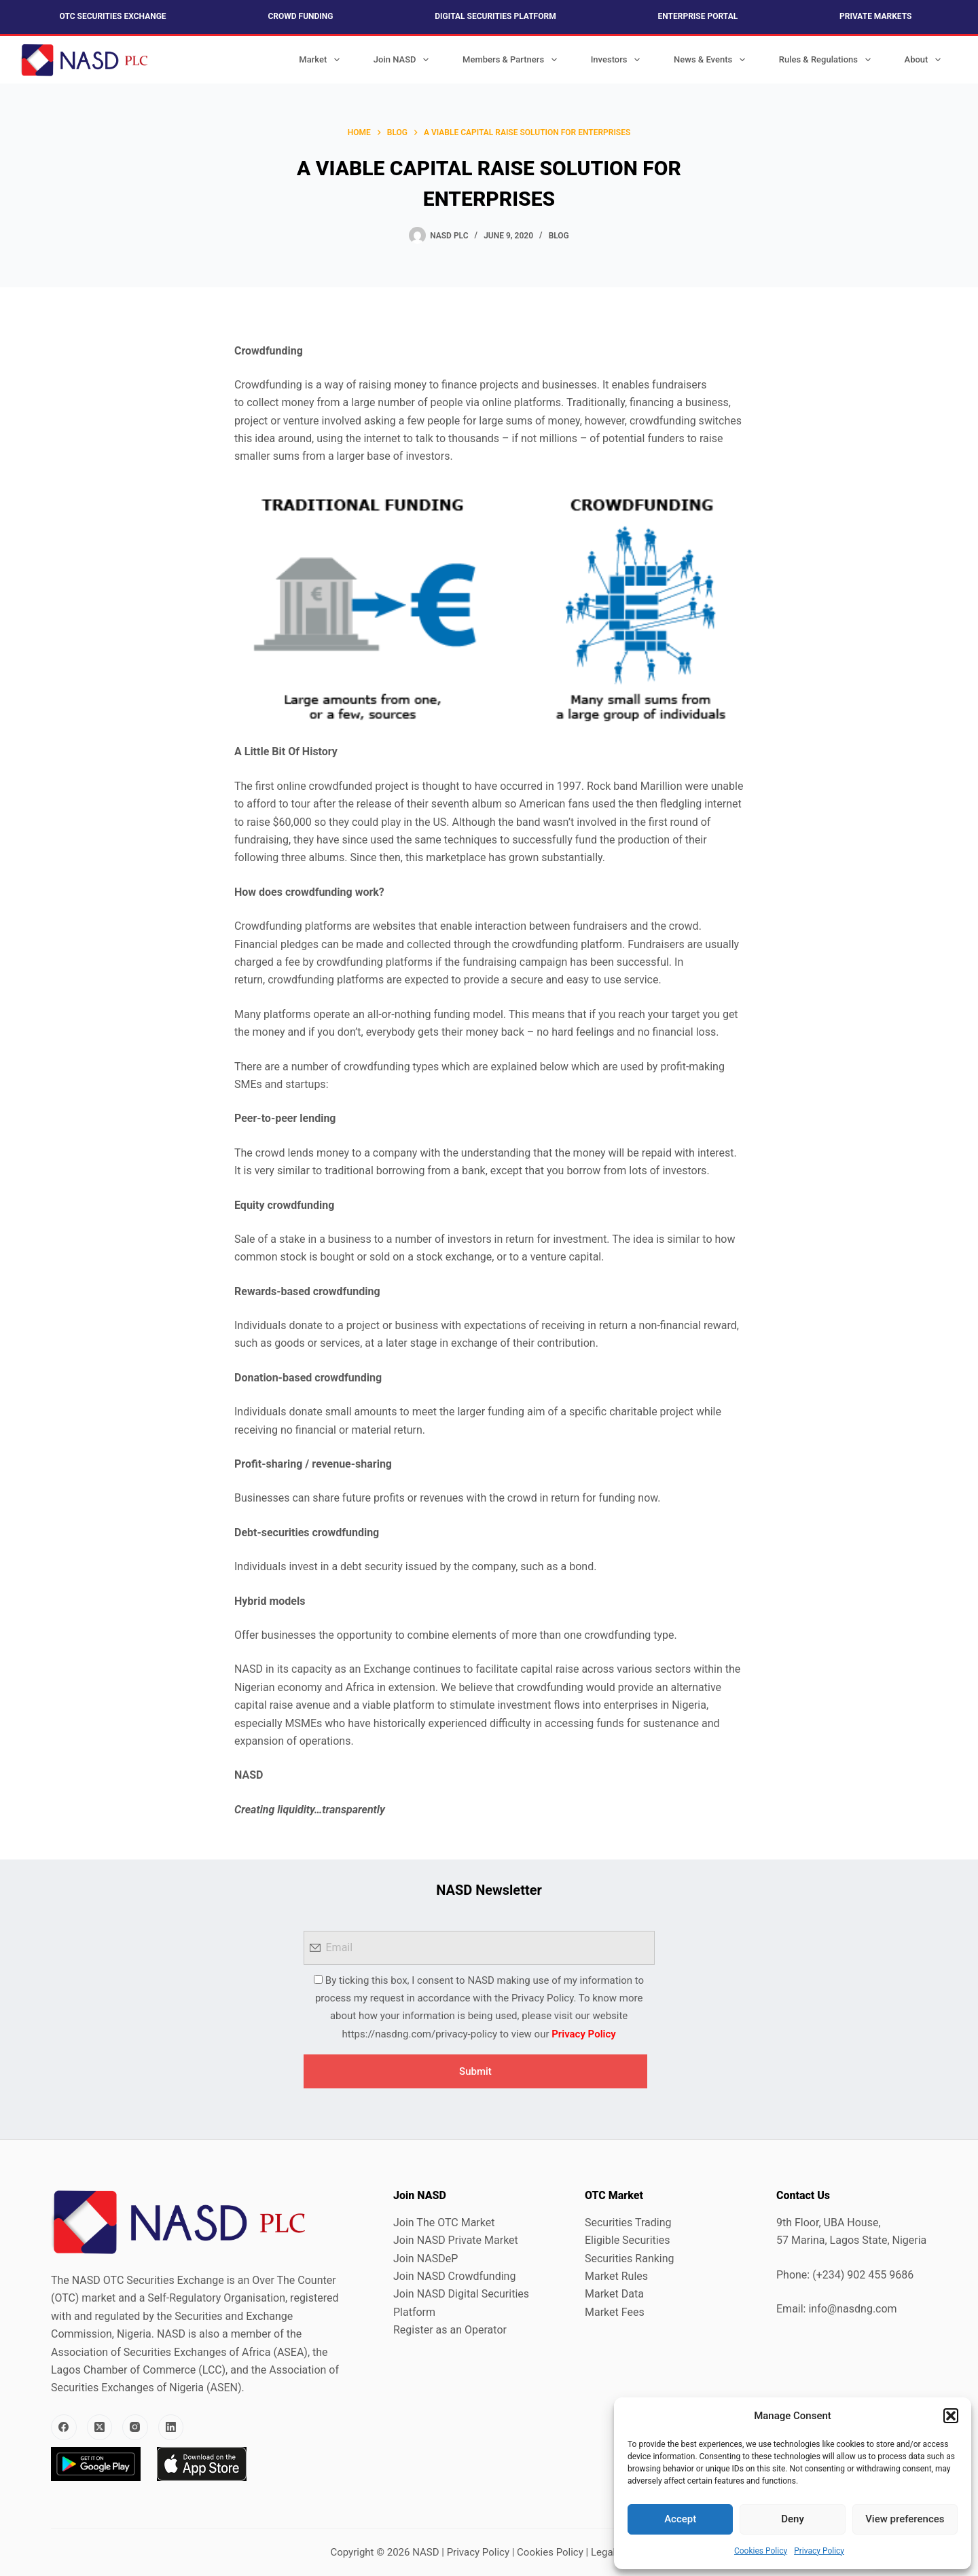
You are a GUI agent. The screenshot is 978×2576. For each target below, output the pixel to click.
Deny (792, 2519)
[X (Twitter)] (100, 2427)
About (925, 60)
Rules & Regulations (827, 60)
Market (322, 60)
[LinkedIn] (171, 2427)
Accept (680, 2519)
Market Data (614, 2293)
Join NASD (404, 60)
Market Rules (616, 2276)
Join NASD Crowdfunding (454, 2276)
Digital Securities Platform (495, 16)
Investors (618, 60)
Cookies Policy (760, 2551)
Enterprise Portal (698, 16)
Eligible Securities (627, 2240)
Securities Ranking (629, 2258)
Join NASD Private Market (455, 2240)
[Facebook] (64, 2427)
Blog (559, 235)
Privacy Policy (819, 2551)
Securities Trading (628, 2222)
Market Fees (615, 2312)
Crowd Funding (300, 16)
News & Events (712, 60)
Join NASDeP (425, 2258)
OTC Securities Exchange (113, 16)
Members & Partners (512, 60)
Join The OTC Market (443, 2222)
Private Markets (875, 16)
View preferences (904, 2519)
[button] (951, 2416)
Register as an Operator (450, 2329)
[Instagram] (135, 2427)
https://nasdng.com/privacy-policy (419, 2034)
